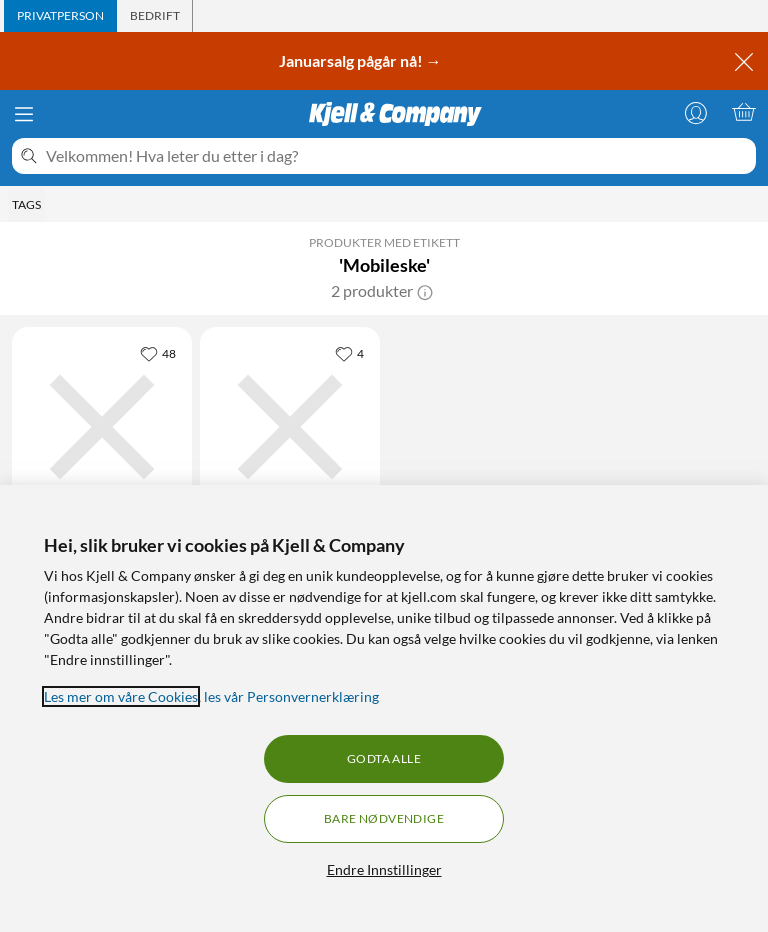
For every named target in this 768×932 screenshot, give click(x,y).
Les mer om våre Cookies (121, 696)
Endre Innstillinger (384, 869)
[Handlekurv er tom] (744, 112)
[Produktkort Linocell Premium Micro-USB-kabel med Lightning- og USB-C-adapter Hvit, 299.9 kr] (290, 427)
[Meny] (24, 114)
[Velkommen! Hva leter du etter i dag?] (397, 156)
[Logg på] (696, 112)
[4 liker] (349, 353)
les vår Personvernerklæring (291, 696)
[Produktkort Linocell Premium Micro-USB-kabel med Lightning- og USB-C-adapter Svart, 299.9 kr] (102, 427)
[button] (425, 291)
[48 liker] (158, 353)
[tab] (60, 16)
